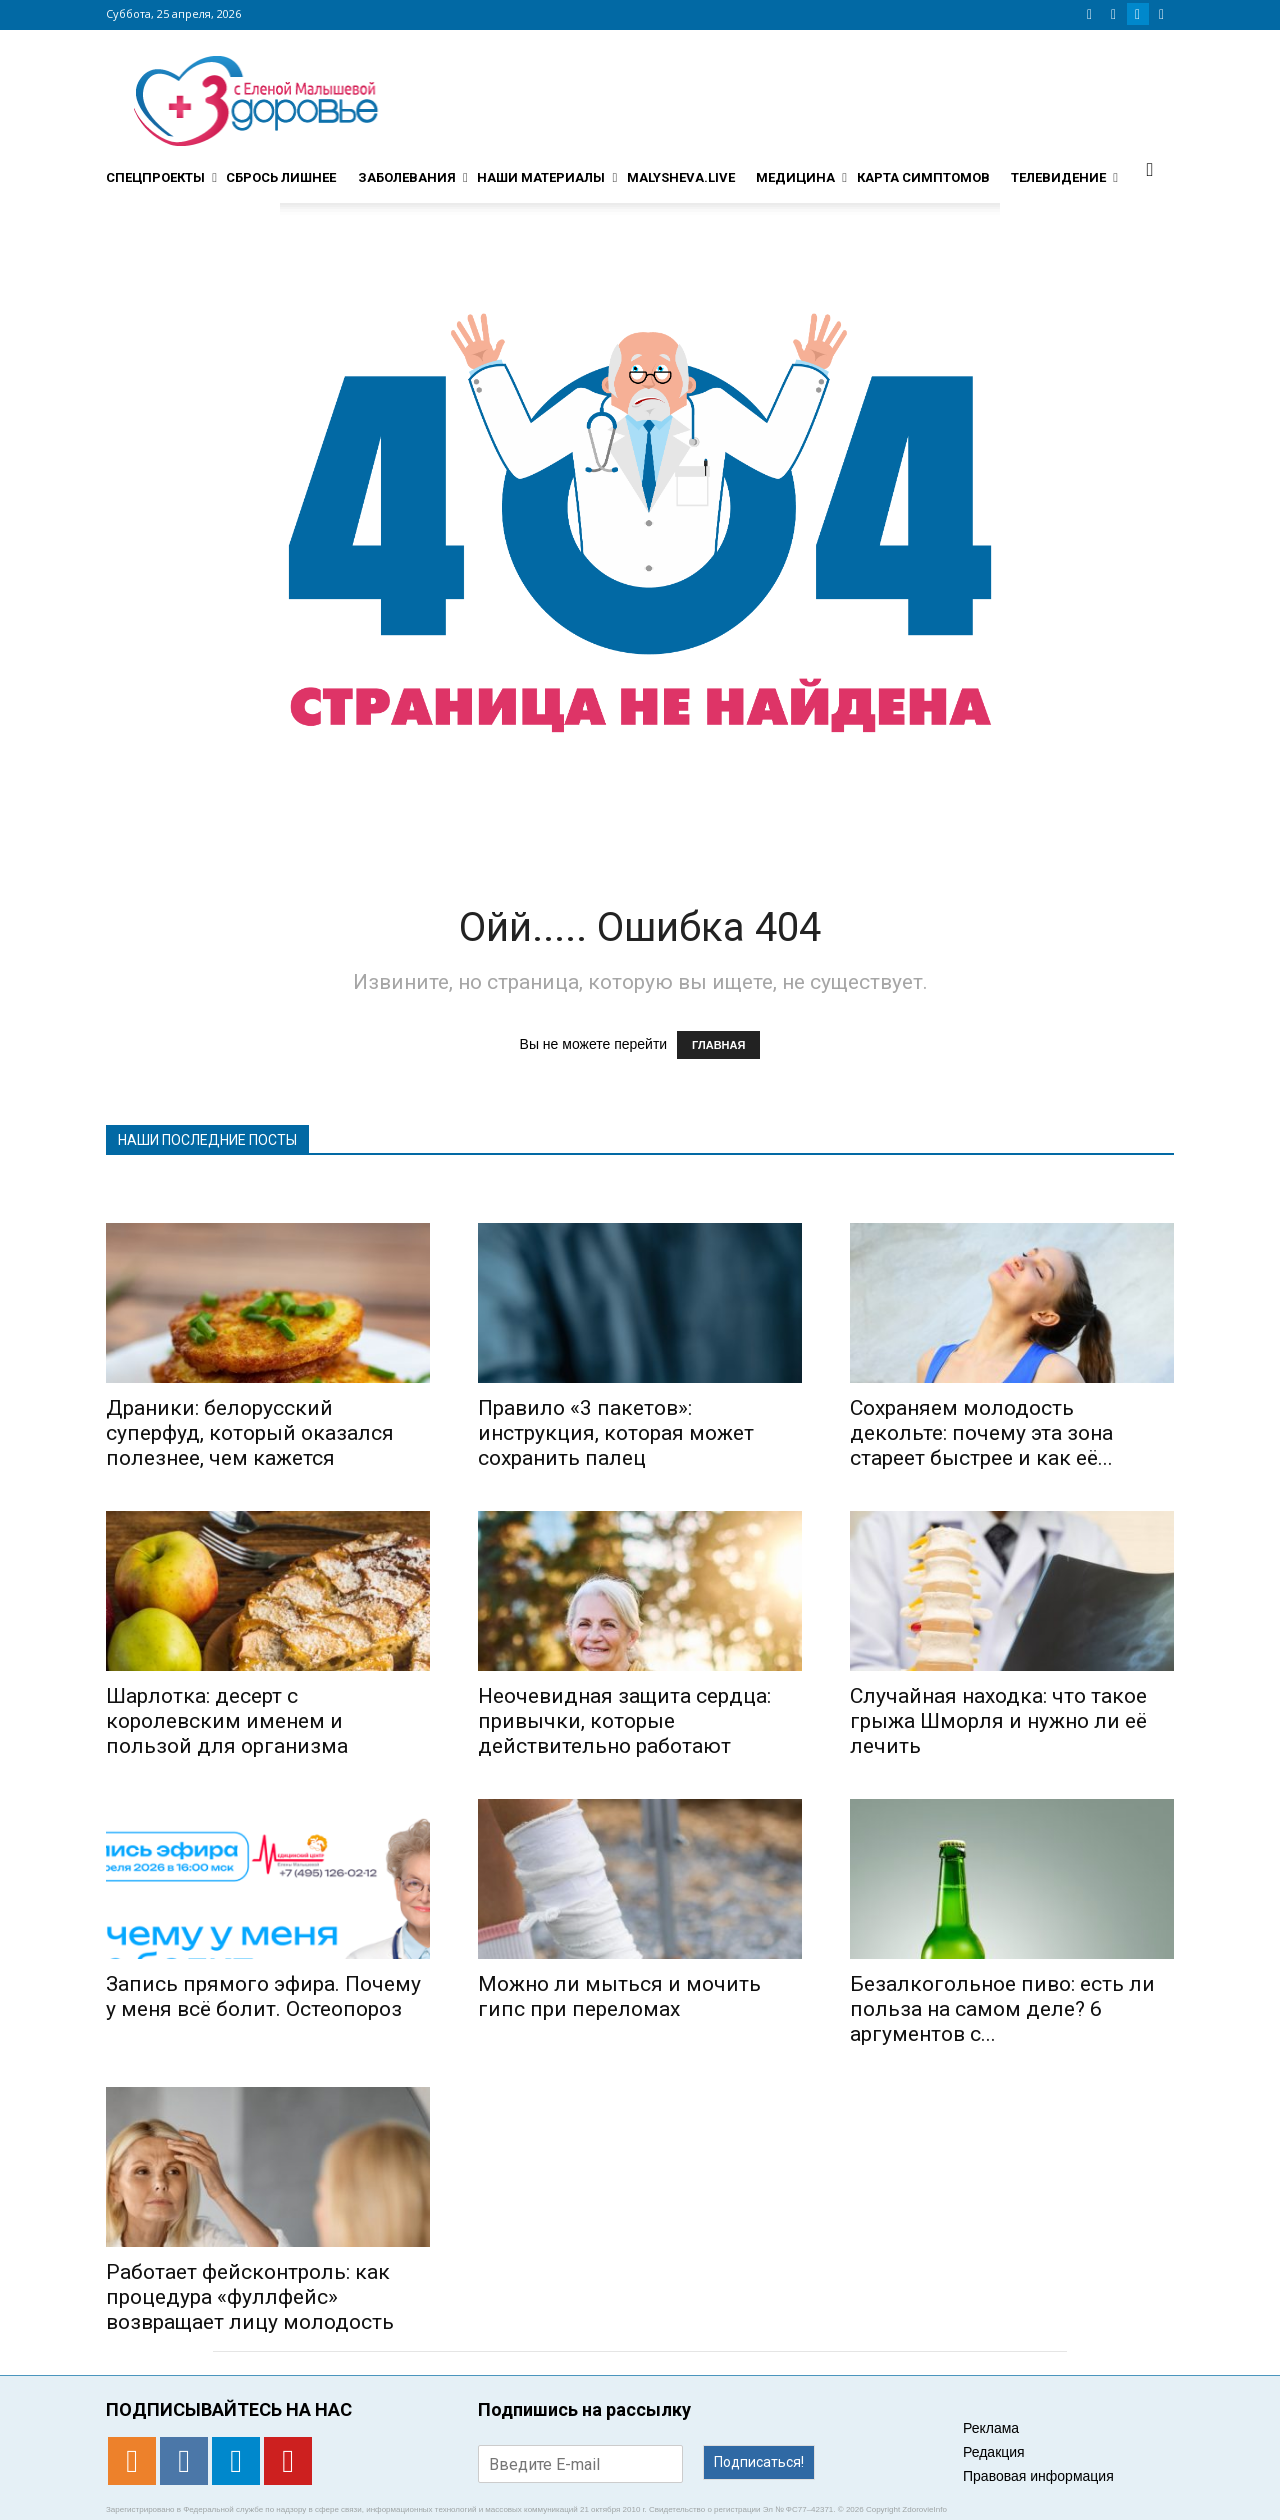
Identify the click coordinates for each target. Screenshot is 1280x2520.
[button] (1150, 169)
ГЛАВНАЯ (718, 1045)
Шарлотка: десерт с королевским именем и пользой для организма (227, 1721)
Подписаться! (759, 2462)
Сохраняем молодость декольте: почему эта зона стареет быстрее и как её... (981, 1433)
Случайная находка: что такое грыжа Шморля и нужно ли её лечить (998, 1721)
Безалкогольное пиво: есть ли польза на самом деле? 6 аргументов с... (1002, 2009)
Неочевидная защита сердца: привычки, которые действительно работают (624, 1721)
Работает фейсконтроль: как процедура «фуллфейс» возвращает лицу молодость (250, 2297)
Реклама (991, 2428)
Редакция (994, 2452)
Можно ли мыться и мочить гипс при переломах (619, 1996)
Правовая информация (1038, 2476)
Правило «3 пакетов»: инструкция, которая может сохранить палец (616, 1433)
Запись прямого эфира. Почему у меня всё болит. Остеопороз (263, 1996)
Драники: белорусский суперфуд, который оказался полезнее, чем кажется (250, 1433)
